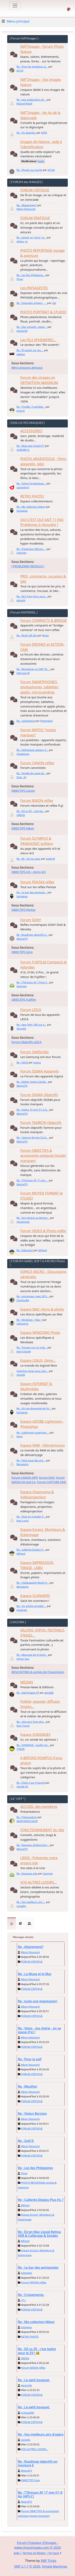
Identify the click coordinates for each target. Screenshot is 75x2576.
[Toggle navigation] (15, 6)
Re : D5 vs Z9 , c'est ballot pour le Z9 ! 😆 (37, 2351)
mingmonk (23, 1222)
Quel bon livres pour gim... (32, 1371)
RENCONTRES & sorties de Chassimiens (37, 1672)
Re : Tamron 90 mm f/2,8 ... (32, 1137)
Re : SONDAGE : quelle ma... (32, 1745)
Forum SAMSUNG (34, 1052)
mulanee (21, 1610)
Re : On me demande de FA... (33, 1408)
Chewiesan (22, 754)
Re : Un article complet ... (31, 1606)
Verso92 (21, 1028)
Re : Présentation (26, 1817)
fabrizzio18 (23, 673)
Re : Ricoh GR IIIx (26, 635)
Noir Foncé (22, 1725)
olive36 (20, 1375)
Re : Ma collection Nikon (30, 507)
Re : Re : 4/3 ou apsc (28, 858)
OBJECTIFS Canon (23, 791)
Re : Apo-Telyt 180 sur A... (31, 1024)
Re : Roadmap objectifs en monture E (37, 2463)
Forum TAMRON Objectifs (40, 1122)
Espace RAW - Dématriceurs (42, 1445)
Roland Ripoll (24, 103)
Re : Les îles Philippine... (30, 275)
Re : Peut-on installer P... (30, 1516)
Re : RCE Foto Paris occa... (31, 596)
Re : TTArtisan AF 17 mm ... (32, 1180)
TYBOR (20, 1749)
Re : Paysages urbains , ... (31, 303)
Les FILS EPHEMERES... (38, 340)
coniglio (21, 1906)
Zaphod (50, 858)
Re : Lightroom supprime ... (32, 1432)
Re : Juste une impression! (37, 2001)
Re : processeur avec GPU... (32, 1296)
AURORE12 (22, 450)
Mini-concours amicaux (27, 367)
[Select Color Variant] (68, 9)
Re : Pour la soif (29, 2059)
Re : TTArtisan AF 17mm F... (32, 982)
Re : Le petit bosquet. (34, 2380)
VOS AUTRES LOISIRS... (38, 1882)
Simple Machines (54, 2566)
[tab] (11, 1924)
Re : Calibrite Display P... (30, 1549)
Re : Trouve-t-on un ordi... (31, 1347)
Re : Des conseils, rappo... (31, 327)
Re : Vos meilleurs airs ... (30, 1902)
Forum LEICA (30, 1009)
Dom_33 (21, 777)
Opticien (21, 553)
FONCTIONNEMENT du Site (42, 1830)
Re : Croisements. (31, 2295)
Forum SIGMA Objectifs (39, 1095)
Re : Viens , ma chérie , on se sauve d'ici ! (39, 2030)
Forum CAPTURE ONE (51, 1482)
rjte (54, 303)
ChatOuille (22, 1300)
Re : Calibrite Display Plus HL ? (40, 2200)
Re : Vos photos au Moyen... (32, 1218)
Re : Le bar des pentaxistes (38, 2267)
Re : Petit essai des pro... (30, 1460)
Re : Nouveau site (26, 1873)
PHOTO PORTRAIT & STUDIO (43, 312)
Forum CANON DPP (24, 1478)
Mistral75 (22, 939)
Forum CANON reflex (37, 763)
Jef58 (44, 132)
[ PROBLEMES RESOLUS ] (27, 566)
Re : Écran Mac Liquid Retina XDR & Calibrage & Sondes (39, 2234)
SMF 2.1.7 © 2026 (27, 2566)
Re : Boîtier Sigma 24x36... (31, 1082)
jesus (19, 1436)
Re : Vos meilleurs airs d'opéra (40, 2434)
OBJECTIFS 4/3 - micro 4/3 (28, 872)
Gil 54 (19, 70)
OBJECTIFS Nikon (22, 828)
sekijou (20, 354)
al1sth (51, 170)
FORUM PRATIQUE (35, 218)
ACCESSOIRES (31, 431)
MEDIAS (26, 1682)
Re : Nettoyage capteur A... (32, 750)
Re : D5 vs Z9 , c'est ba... (30, 811)
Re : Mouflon (27, 2086)
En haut (54, 2553)
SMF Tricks (48, 2560)
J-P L (23, 2300)
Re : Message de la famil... (31, 1655)
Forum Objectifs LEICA (26, 1042)
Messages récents (23, 1937)
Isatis (41, 161)
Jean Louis (22, 1520)
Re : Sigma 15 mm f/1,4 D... (32, 1109)
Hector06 (21, 331)
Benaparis (22, 1464)
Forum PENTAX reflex (37, 882)
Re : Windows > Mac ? (29, 1320)
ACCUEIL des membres (38, 1806)
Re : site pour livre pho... (30, 1722)
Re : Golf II (26, 2141)
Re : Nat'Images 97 (27, 1692)
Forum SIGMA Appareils (39, 1071)
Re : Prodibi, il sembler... (30, 407)
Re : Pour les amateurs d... (32, 66)
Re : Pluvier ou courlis (29, 170)
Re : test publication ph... (31, 99)
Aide (17, 2553)
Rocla (45, 635)
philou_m (22, 241)
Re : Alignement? (26, 205)
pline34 (20, 600)
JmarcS (20, 411)
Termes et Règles (34, 2553)
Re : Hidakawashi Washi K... (32, 1582)
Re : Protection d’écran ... (31, 549)
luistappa (21, 510)
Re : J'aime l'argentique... (31, 483)
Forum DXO (46, 1478)
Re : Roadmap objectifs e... (32, 935)
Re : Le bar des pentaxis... (31, 892)
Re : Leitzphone (25, 721)
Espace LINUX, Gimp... (38, 1360)
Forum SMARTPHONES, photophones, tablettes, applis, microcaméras (39, 687)
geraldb (49, 1692)
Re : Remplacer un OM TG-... (33, 669)
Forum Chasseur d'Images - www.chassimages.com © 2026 (37, 2545)
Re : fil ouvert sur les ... (29, 350)
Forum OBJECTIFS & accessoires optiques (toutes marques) (43, 1155)
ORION (20, 815)
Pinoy (19, 279)
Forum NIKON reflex (36, 800)
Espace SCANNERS (35, 1595)
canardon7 (22, 487)
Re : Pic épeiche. (26, 132)
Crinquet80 (27, 2412)
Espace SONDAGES (35, 1734)
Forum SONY (30, 920)
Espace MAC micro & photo (42, 1309)
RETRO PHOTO (32, 496)
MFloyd (42, 1250)
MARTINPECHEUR (27, 1821)
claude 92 (22, 1786)
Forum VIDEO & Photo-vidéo (43, 1231)
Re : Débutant (24, 1250)
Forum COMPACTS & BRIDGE (43, 620)
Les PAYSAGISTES (34, 288)
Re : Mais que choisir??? (30, 446)
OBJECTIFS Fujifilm (23, 999)
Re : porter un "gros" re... (31, 237)
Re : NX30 (22, 1062)
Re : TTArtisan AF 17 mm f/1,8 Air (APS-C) (40, 2494)
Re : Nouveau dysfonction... (32, 1845)
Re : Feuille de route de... (31, 773)
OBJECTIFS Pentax (23, 910)
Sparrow (21, 986)
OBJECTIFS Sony (22, 952)
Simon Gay (22, 1659)
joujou (37, 1062)
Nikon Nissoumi (25, 209)
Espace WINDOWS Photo (40, 1332)
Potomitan (46, 721)
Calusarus (22, 1323)
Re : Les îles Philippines (35, 2168)
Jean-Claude (23, 1351)
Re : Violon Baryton (32, 2113)
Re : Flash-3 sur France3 (30, 1782)
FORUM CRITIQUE (34, 190)
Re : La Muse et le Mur (34, 1974)
